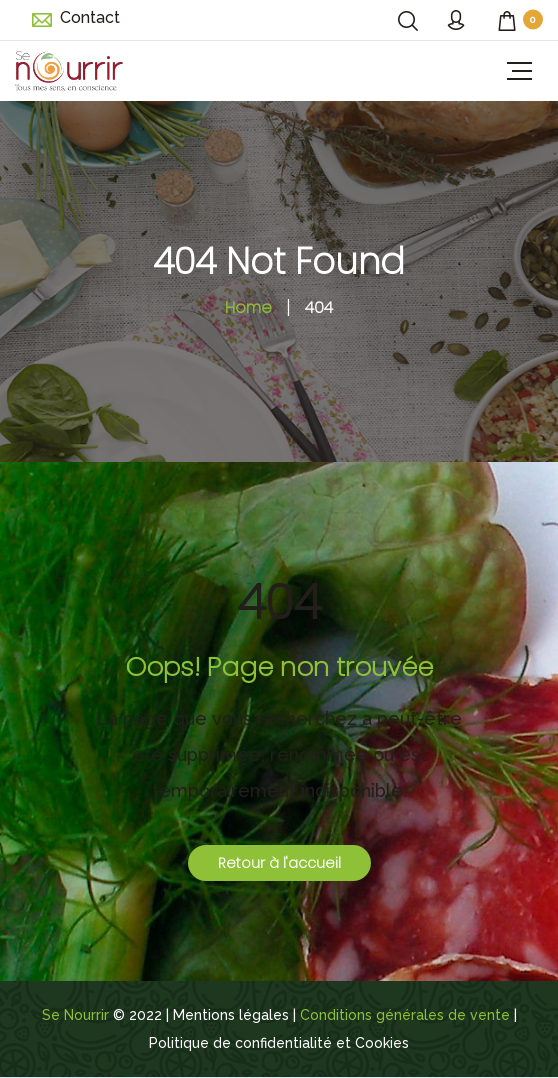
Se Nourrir (75, 1015)
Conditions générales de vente (405, 1015)
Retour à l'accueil (279, 863)
